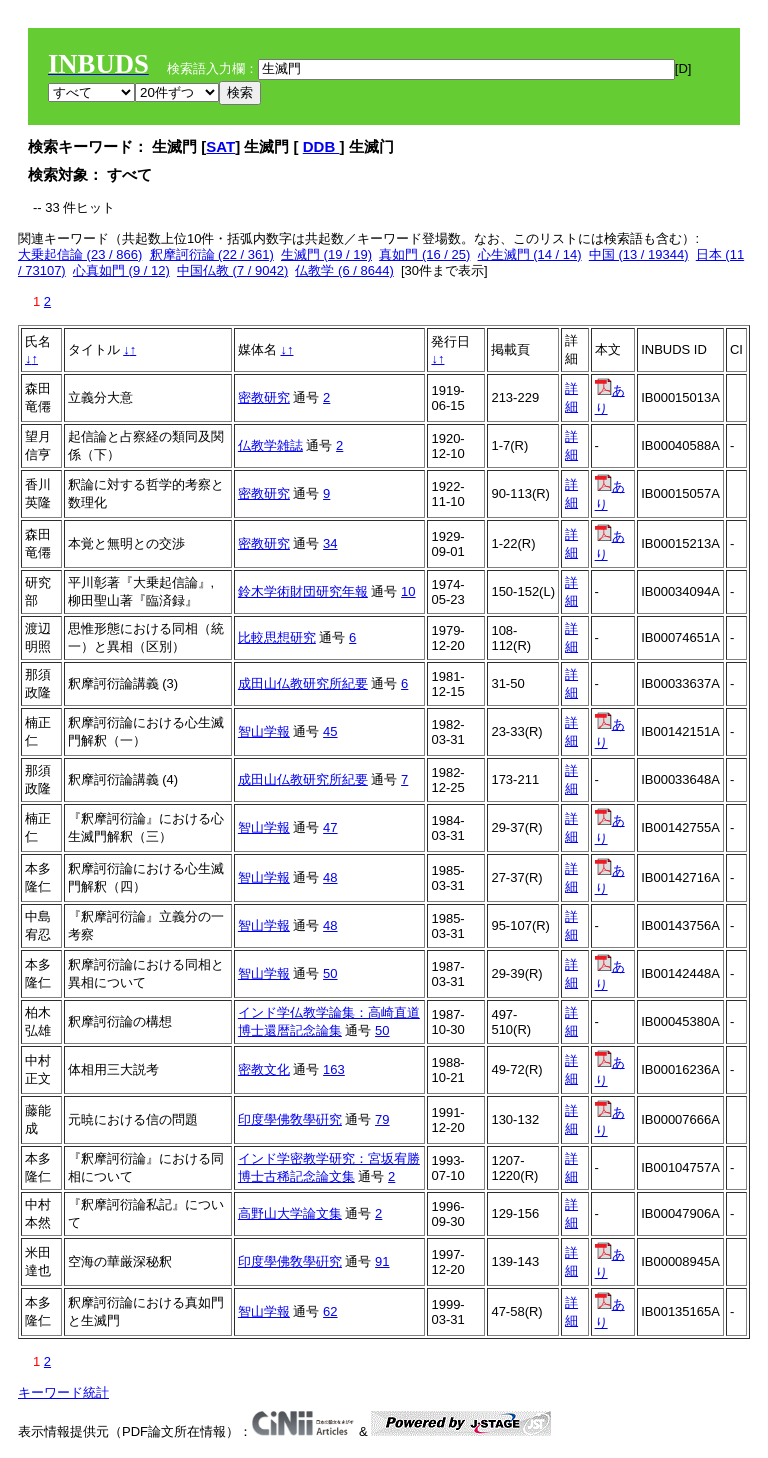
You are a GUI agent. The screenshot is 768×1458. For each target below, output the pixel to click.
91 (382, 1261)
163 (334, 1069)
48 (330, 877)
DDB (321, 146)
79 (382, 1119)
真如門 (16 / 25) (424, 254)
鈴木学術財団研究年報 (303, 591)
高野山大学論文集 (290, 1213)
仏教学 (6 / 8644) (344, 270)
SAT (220, 146)
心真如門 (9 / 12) (121, 270)
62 (330, 1311)
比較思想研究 (277, 637)
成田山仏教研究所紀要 (303, 683)
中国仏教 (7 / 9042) (232, 270)
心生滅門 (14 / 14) (530, 254)
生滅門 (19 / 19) (326, 254)
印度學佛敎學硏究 (290, 1119)
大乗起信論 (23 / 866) (80, 254)
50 (330, 973)
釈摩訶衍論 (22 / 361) (212, 254)
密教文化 (264, 1069)
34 (330, 543)
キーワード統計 (63, 1392)
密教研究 (264, 397)
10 (408, 591)
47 (330, 827)
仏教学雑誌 (270, 445)
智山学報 (264, 731)
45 (330, 731)
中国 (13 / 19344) (639, 254)
